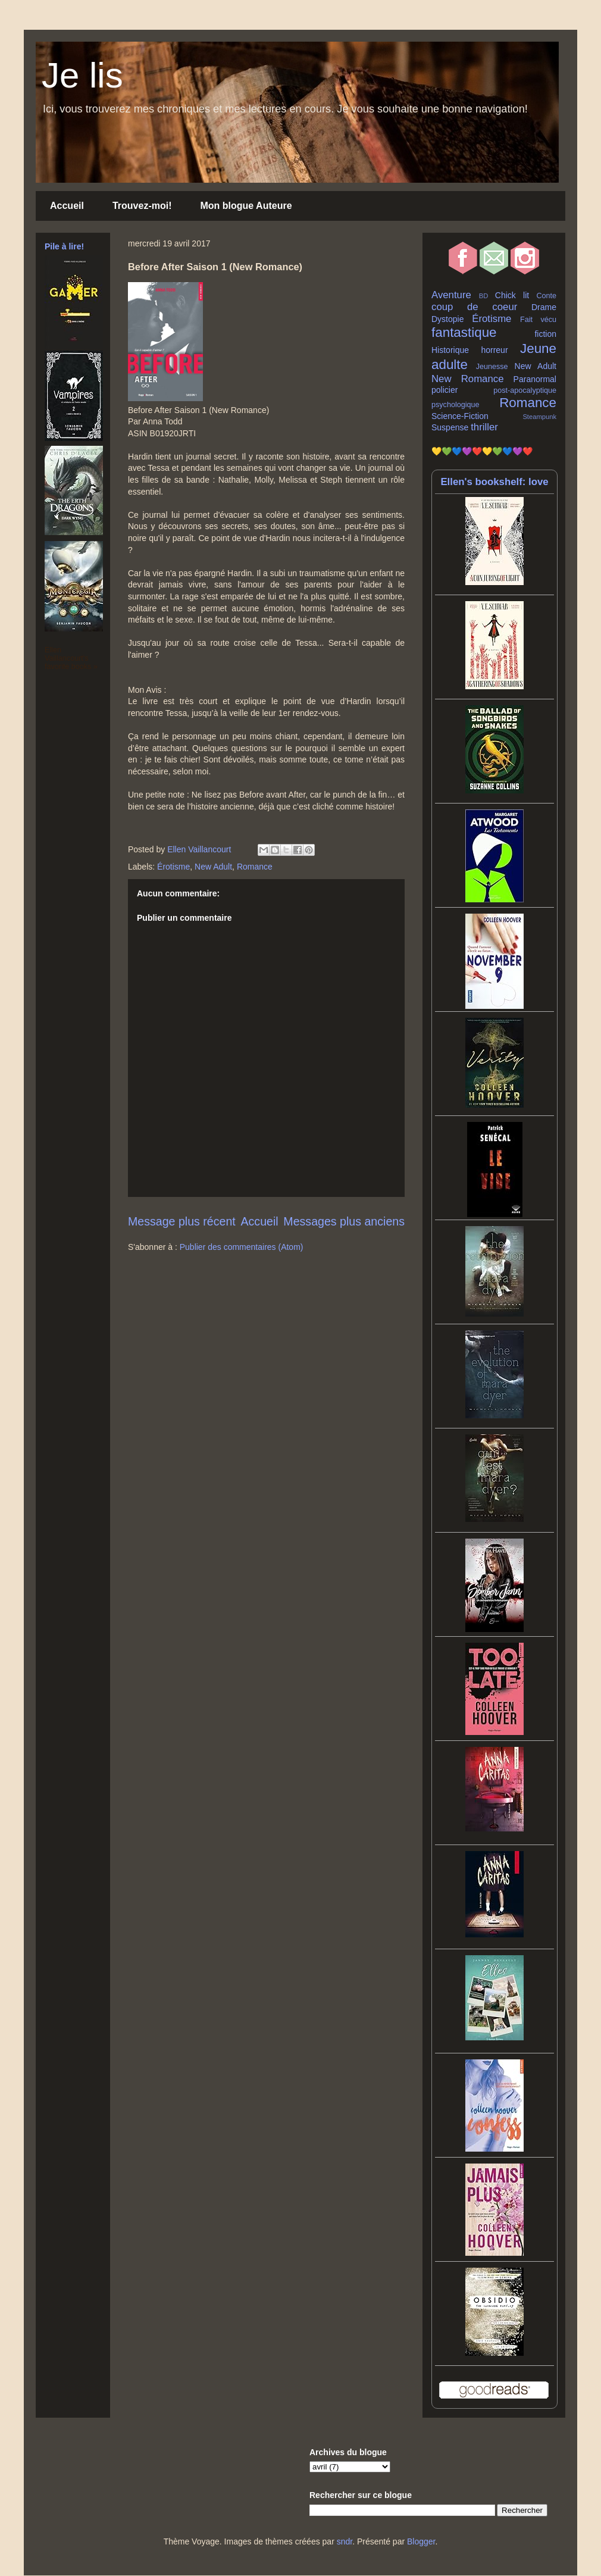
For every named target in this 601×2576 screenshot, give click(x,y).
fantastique (464, 332)
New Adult (213, 866)
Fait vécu (538, 319)
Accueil (67, 206)
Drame (543, 307)
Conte (546, 296)
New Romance (467, 378)
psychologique (455, 405)
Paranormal (535, 379)
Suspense (449, 427)
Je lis (82, 75)
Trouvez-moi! (142, 206)
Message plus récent (182, 1221)
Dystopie (447, 319)
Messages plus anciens (344, 1221)
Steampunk (539, 416)
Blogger (421, 2541)
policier (444, 390)
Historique (450, 350)
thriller (484, 427)
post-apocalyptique (524, 390)
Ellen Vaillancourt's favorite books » (71, 658)
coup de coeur (474, 306)
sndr (344, 2541)
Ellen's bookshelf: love (494, 481)
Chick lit (512, 295)
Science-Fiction (460, 416)
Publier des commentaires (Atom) (241, 1247)
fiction (545, 334)
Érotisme (173, 866)
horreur (494, 350)
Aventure (451, 295)
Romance (255, 866)
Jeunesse (492, 366)
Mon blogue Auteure (246, 206)
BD (484, 295)
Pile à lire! (64, 246)
